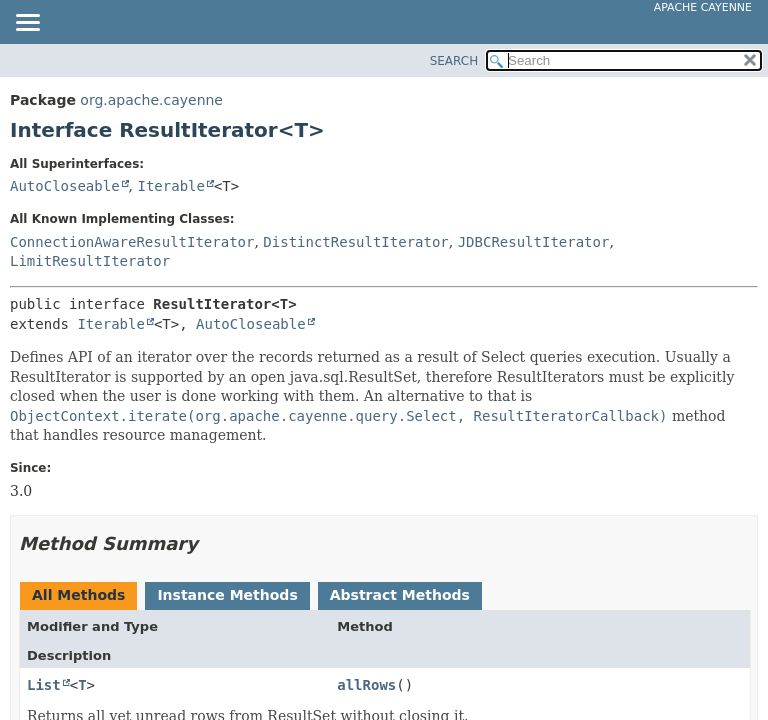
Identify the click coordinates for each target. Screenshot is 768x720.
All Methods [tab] (78, 595)
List (44, 685)
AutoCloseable (65, 186)
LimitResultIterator (90, 261)
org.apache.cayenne (151, 100)
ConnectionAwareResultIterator (132, 242)
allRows (366, 685)
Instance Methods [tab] (227, 595)
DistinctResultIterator (355, 242)
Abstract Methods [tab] (400, 595)
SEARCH (454, 61)
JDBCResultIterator (534, 242)
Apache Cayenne (703, 7)
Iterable (170, 186)
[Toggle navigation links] (27, 24)
